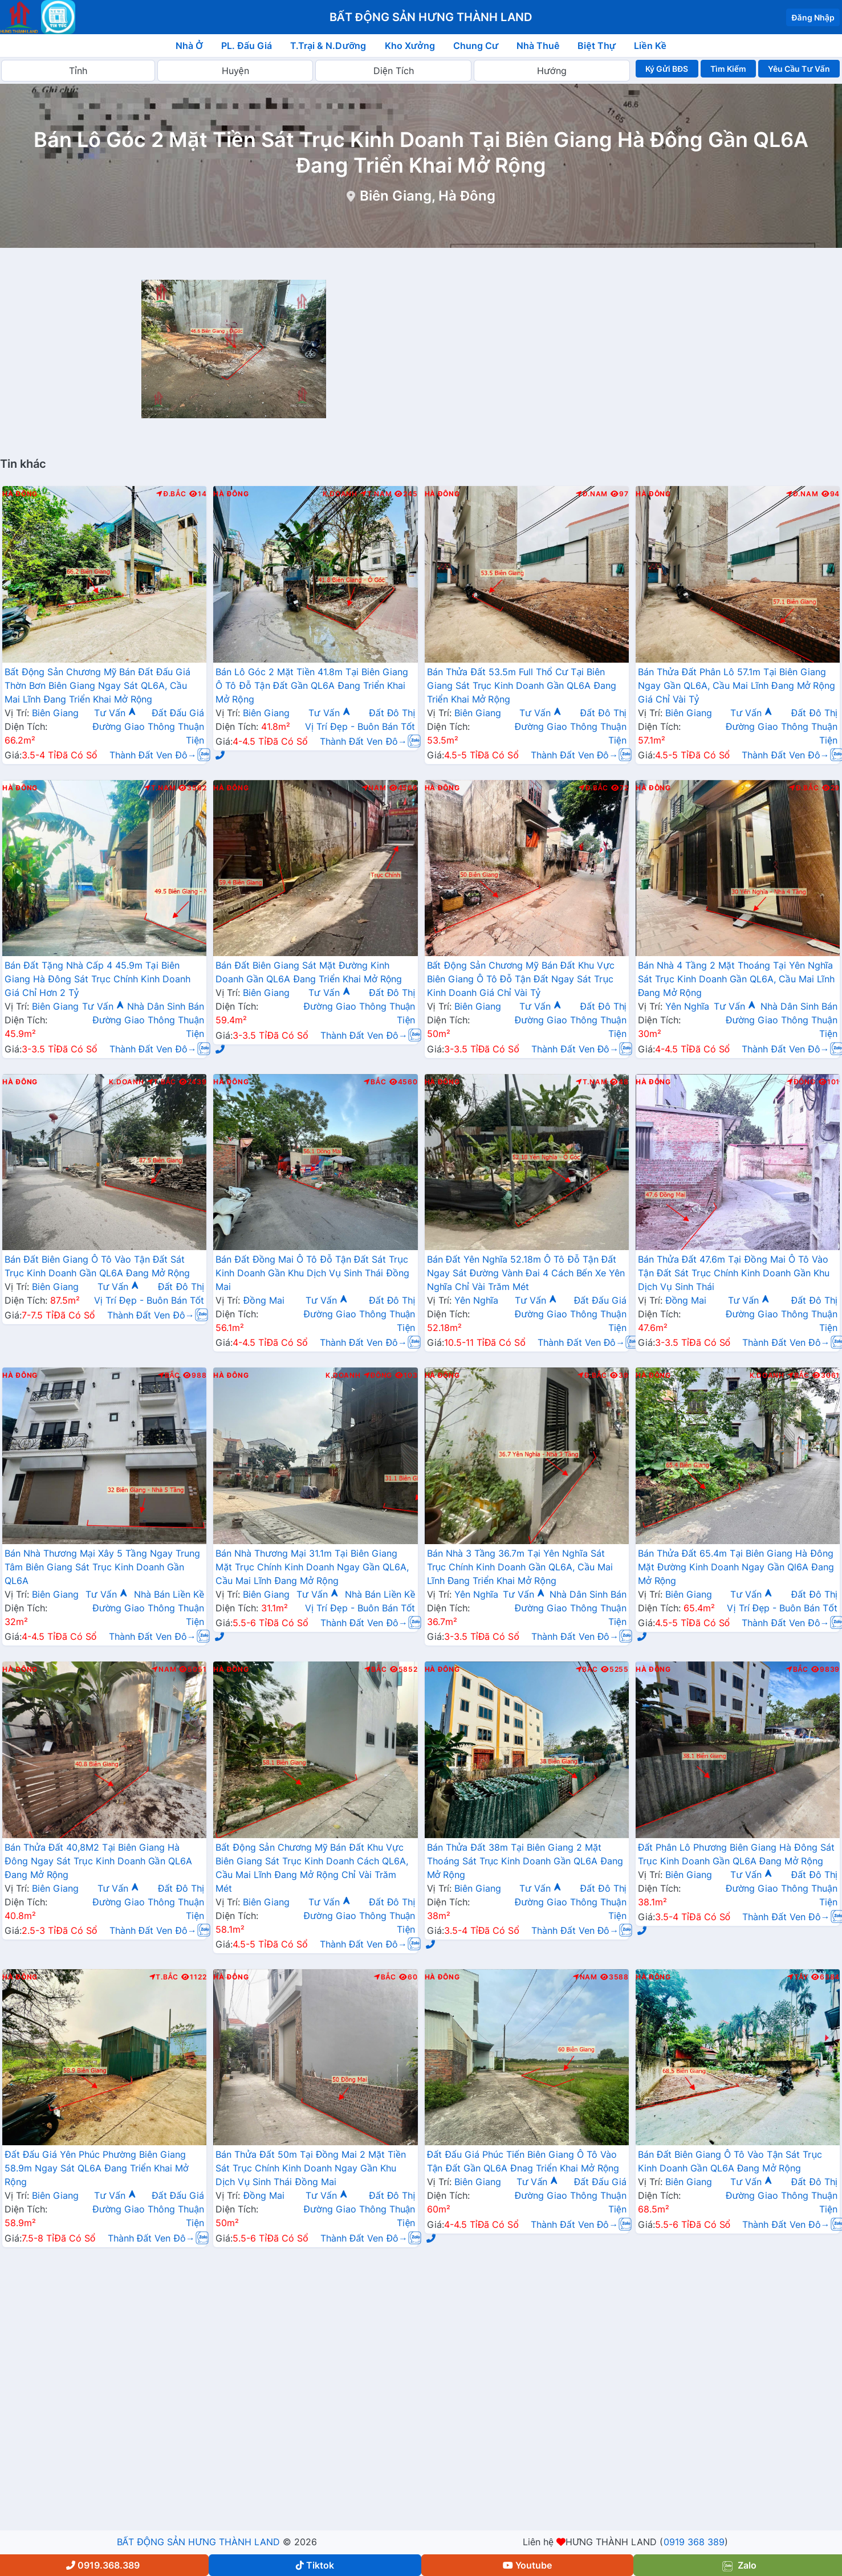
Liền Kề (650, 45)
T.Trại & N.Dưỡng (328, 45)
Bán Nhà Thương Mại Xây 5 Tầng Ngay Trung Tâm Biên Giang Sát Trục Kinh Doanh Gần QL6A (102, 1567)
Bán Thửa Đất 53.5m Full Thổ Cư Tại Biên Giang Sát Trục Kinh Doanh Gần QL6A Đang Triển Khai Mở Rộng (522, 685)
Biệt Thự (596, 45)
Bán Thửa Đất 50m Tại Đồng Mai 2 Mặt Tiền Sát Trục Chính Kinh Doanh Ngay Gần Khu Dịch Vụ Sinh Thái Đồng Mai (310, 2168)
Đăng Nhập (813, 17)
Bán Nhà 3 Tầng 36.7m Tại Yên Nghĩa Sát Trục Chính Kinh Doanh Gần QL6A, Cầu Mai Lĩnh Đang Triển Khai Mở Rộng (520, 1567)
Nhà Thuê (537, 45)
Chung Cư (476, 45)
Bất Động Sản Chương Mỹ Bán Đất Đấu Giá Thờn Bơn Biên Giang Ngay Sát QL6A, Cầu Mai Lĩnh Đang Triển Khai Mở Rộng (97, 685)
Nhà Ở (189, 45)
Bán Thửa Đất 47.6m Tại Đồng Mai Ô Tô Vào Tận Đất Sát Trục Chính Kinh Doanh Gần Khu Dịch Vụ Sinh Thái (734, 1273)
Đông (801, 1082)
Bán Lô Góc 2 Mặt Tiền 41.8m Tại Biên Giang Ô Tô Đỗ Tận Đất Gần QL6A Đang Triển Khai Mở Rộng (311, 685)
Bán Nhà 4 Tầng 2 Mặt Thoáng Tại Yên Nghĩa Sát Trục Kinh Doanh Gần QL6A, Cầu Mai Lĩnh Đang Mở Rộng (736, 979)
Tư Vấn (115, 712)
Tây (797, 1977)
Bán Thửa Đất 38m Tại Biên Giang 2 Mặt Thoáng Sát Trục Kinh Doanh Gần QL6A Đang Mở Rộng (525, 1861)
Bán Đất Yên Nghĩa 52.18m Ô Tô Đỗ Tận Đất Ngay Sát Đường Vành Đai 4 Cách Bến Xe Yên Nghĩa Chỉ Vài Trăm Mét (526, 1273)
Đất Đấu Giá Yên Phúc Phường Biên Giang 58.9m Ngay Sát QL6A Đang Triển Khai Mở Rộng (97, 2168)
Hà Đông (20, 494)
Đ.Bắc (171, 494)
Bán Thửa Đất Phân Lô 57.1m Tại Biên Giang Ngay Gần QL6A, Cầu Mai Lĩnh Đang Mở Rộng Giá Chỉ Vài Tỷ (736, 685)
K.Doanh (340, 494)
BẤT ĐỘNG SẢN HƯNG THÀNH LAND (198, 2542)
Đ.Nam (592, 494)
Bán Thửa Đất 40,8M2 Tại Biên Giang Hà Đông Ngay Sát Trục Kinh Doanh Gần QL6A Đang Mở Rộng (98, 1861)
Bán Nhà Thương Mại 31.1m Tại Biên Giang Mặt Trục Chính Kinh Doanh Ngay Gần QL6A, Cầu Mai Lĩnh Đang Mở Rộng (312, 1567)
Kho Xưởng (410, 45)
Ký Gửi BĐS (666, 69)
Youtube (527, 2565)
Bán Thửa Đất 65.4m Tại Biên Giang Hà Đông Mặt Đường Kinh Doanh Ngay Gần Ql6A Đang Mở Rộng (736, 1567)
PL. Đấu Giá (246, 45)
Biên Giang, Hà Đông (428, 195)
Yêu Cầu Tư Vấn (799, 69)
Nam (374, 788)
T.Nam (376, 494)
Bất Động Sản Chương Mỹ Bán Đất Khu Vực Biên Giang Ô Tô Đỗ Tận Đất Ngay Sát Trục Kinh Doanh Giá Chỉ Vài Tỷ (521, 979)
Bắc (375, 1082)
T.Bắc (162, 1082)
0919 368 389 (694, 2542)
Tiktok (315, 2565)
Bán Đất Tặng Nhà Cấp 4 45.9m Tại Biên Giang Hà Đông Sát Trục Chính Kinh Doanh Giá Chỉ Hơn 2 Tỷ (97, 979)
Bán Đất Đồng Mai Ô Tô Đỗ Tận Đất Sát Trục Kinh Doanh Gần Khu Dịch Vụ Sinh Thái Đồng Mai (312, 1273)
